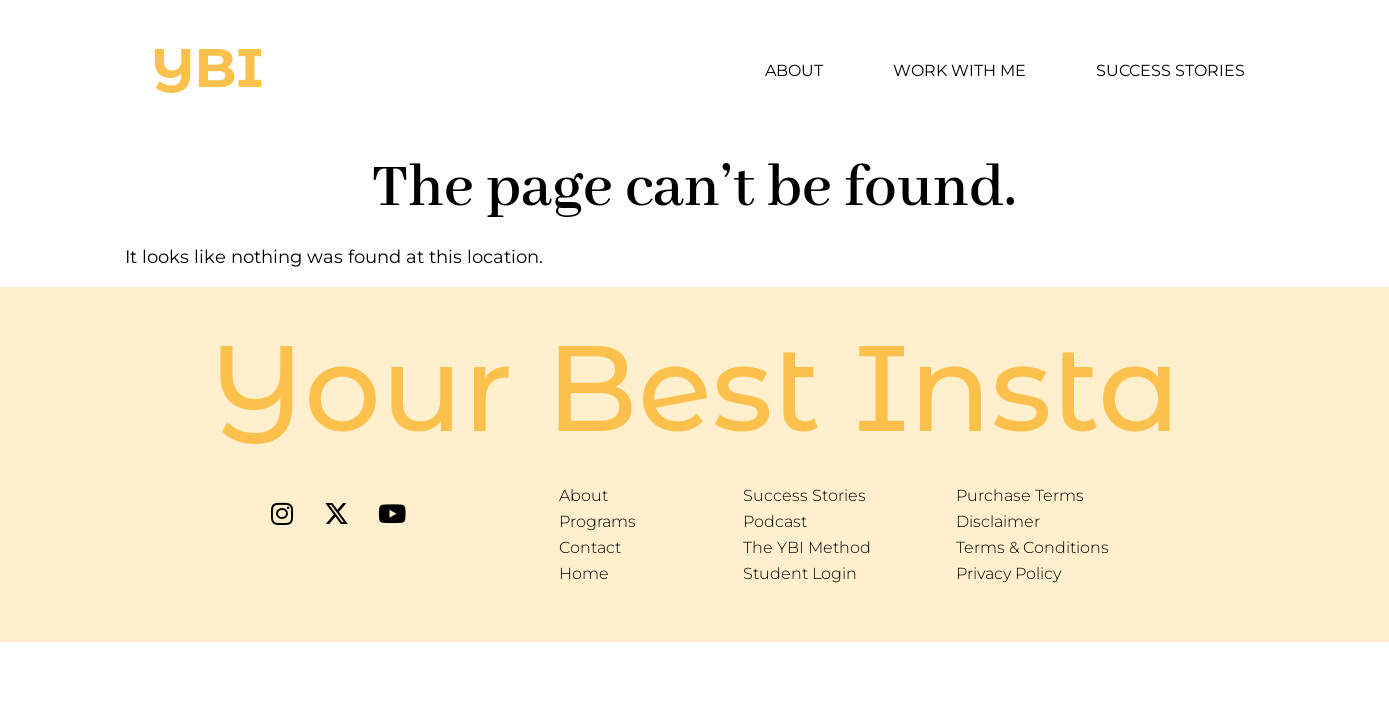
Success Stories (1170, 70)
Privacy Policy (1008, 573)
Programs (597, 521)
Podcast (775, 521)
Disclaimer (998, 521)
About (794, 70)
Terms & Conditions (1032, 547)
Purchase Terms (1020, 495)
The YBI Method (807, 547)
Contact (590, 547)
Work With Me (959, 70)
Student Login (800, 573)
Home (584, 573)
